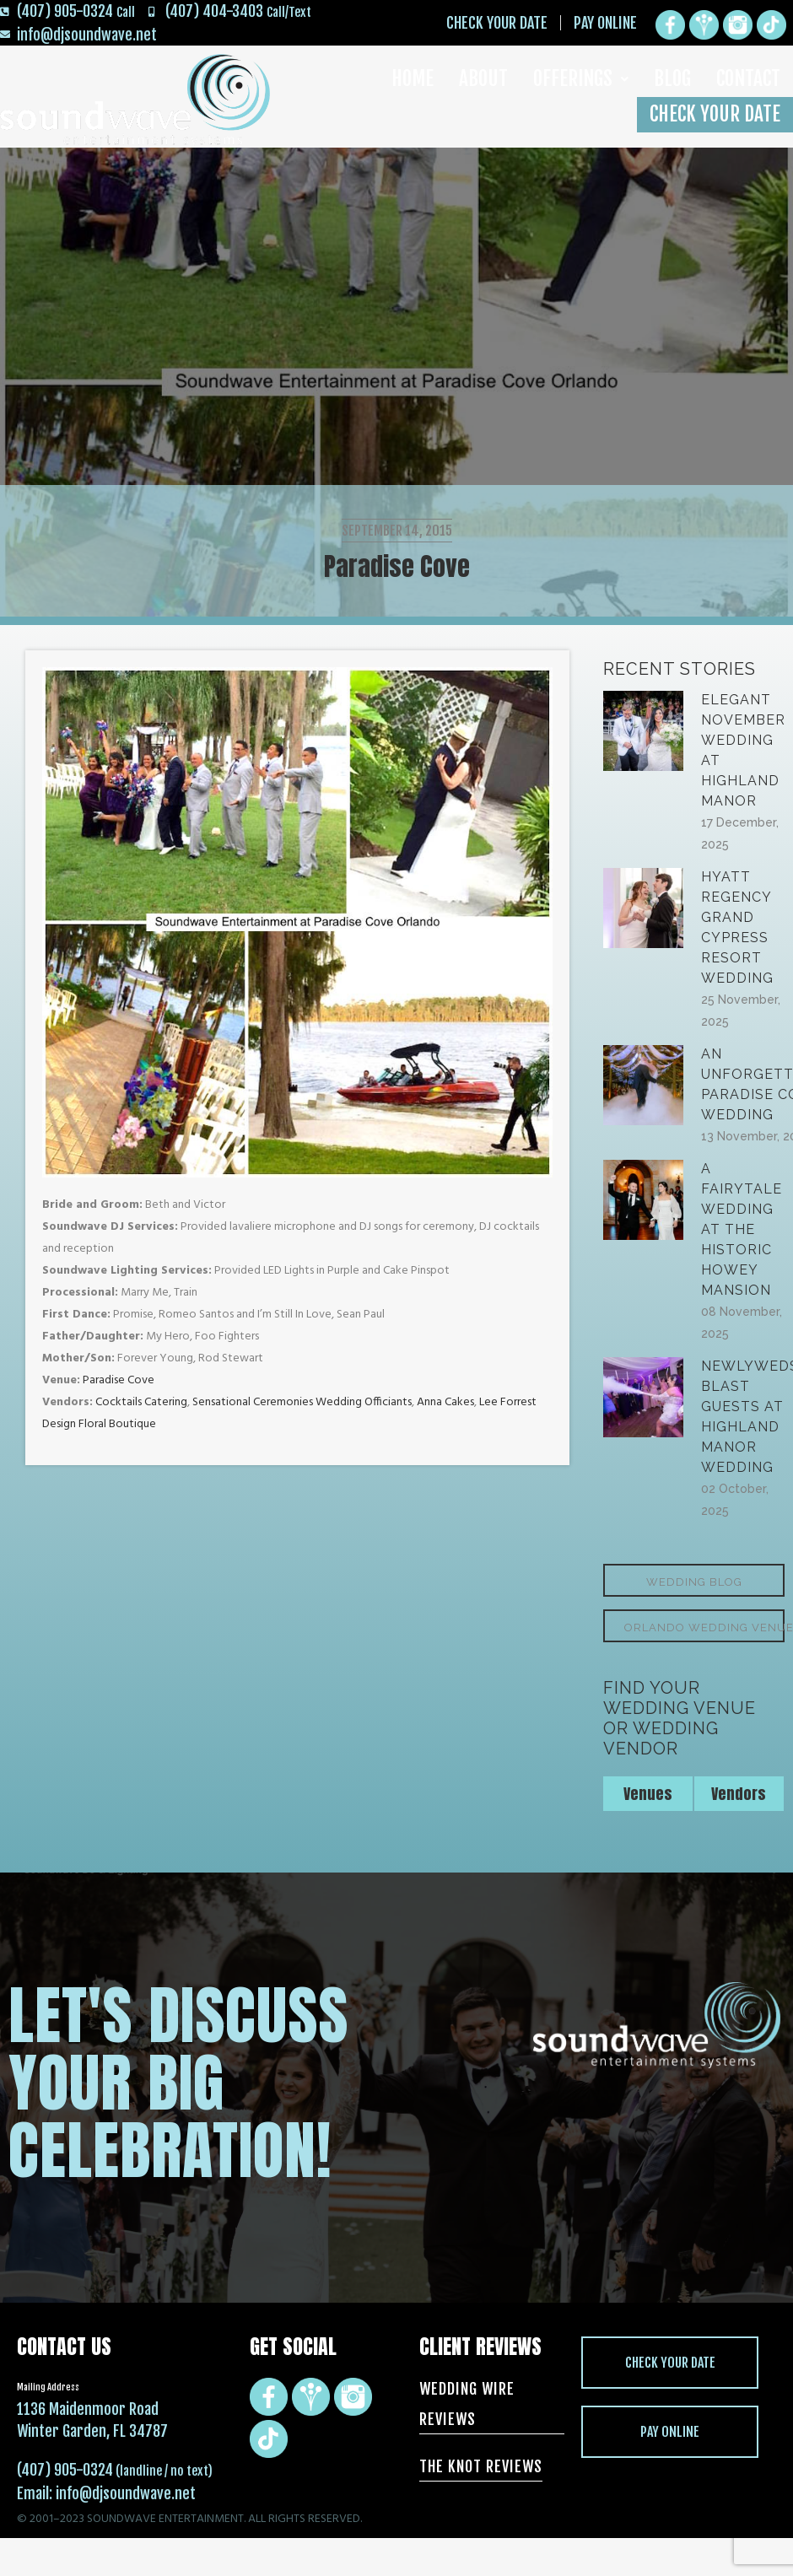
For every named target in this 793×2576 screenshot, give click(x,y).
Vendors (738, 1793)
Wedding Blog (694, 1582)
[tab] (648, 1793)
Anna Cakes (445, 1402)
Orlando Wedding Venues (704, 1627)
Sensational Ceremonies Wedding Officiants (302, 1402)
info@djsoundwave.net (126, 2493)
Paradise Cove (117, 1380)
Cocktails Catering (141, 1402)
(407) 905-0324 (65, 2469)
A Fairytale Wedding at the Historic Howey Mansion (741, 1229)
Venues (647, 1793)
